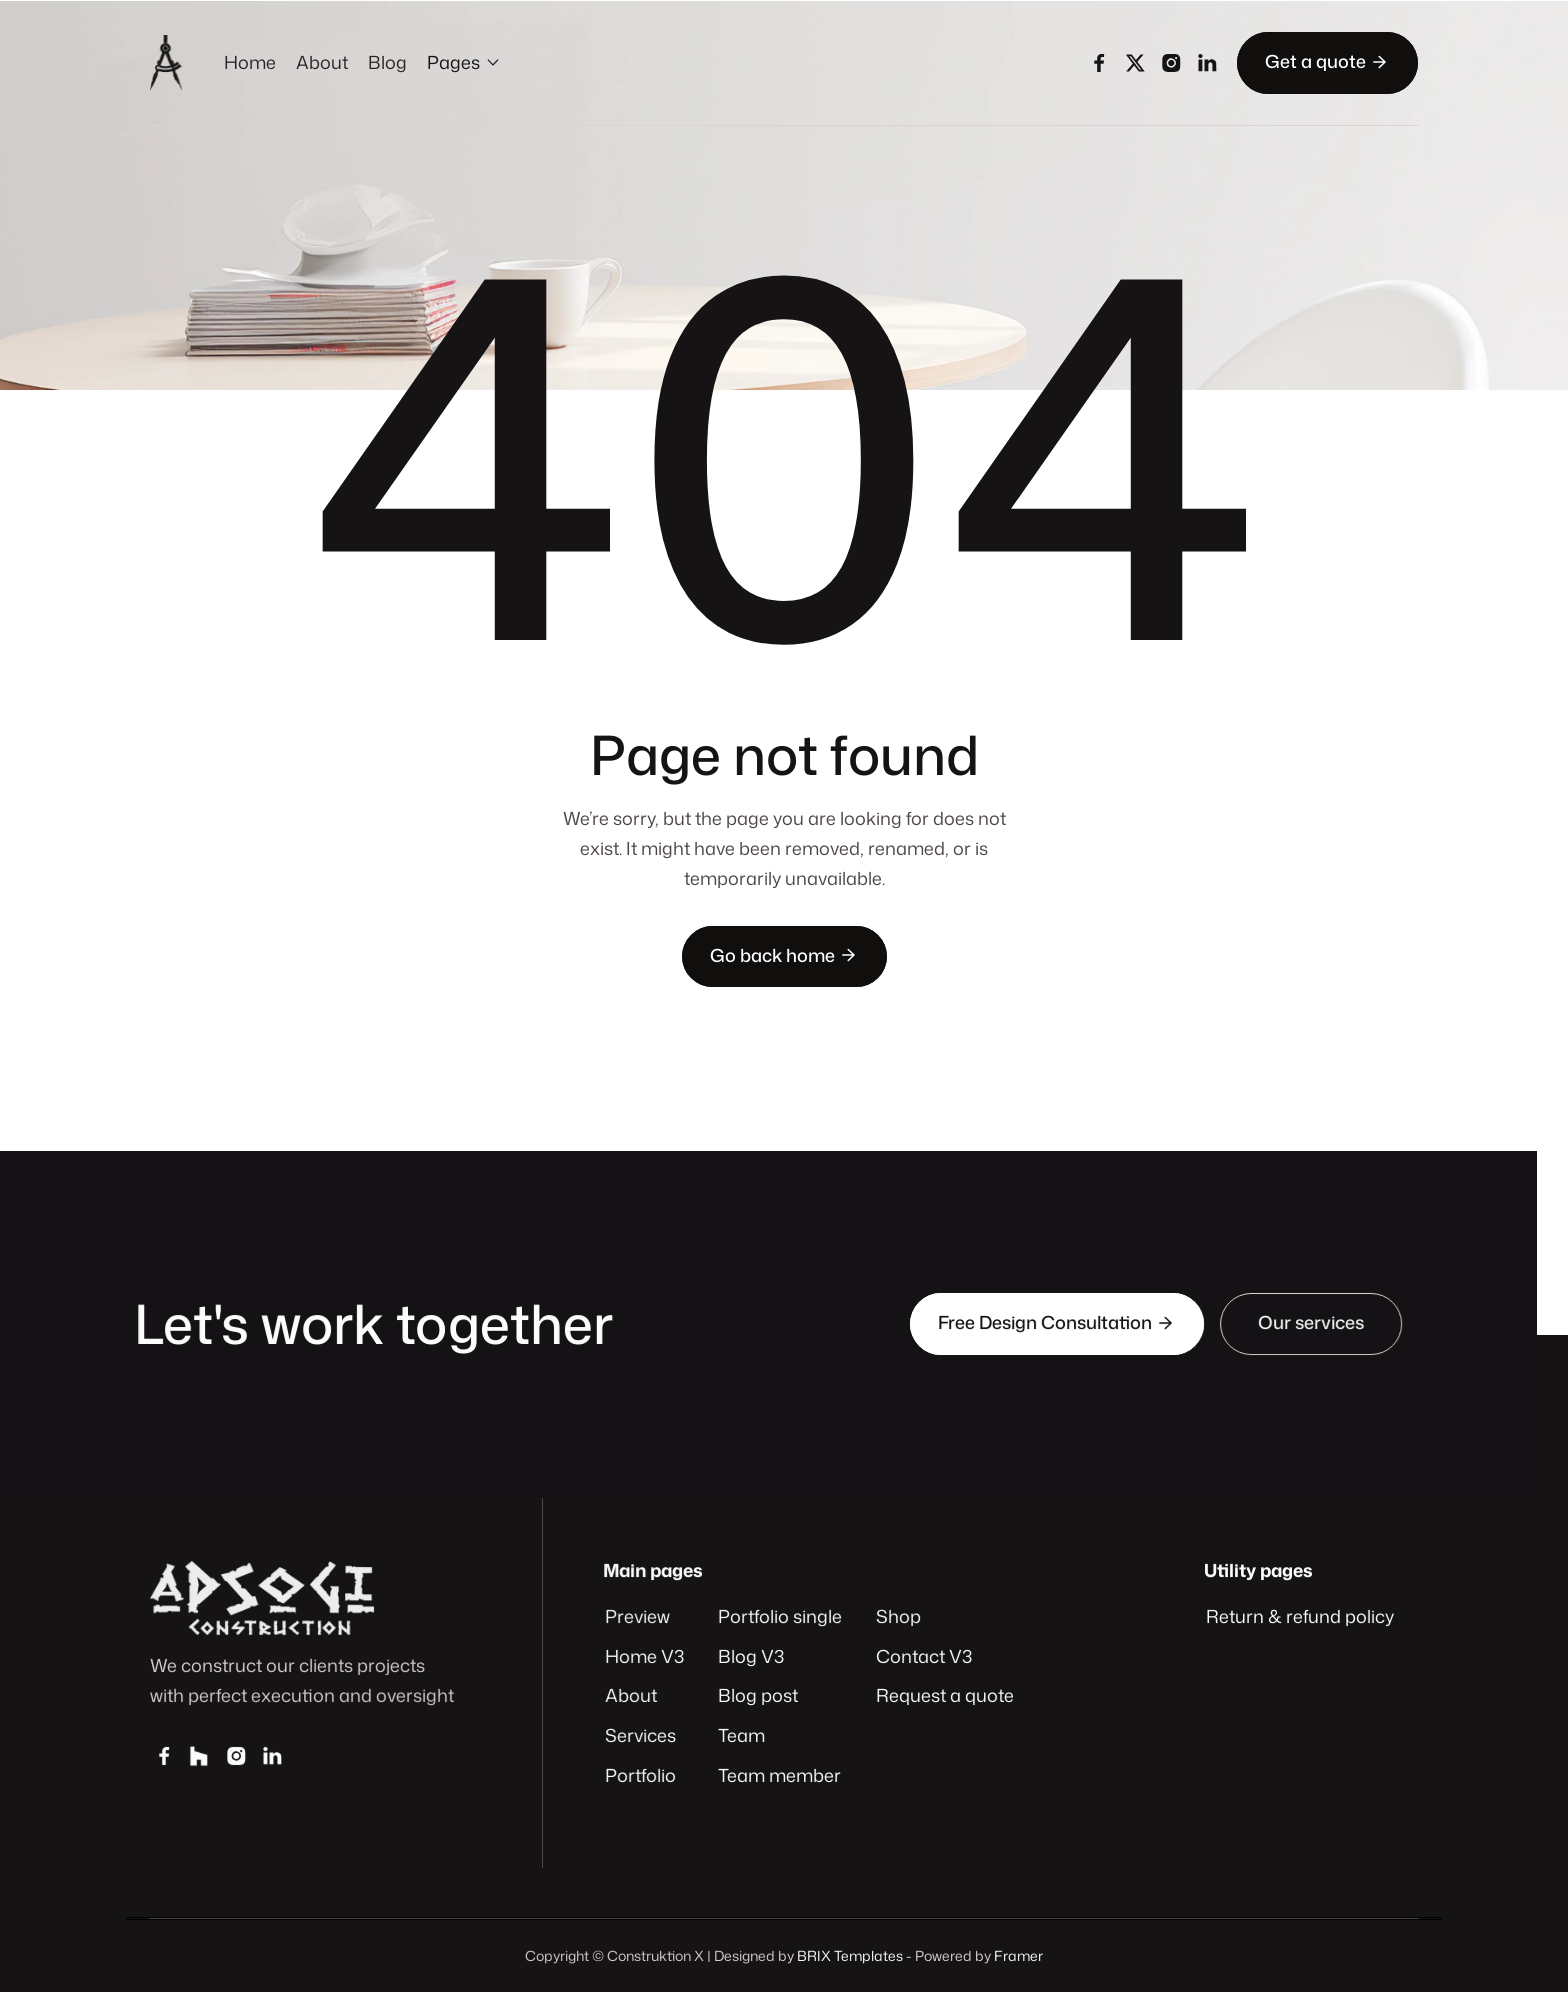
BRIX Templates (850, 1955)
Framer (1018, 1955)
